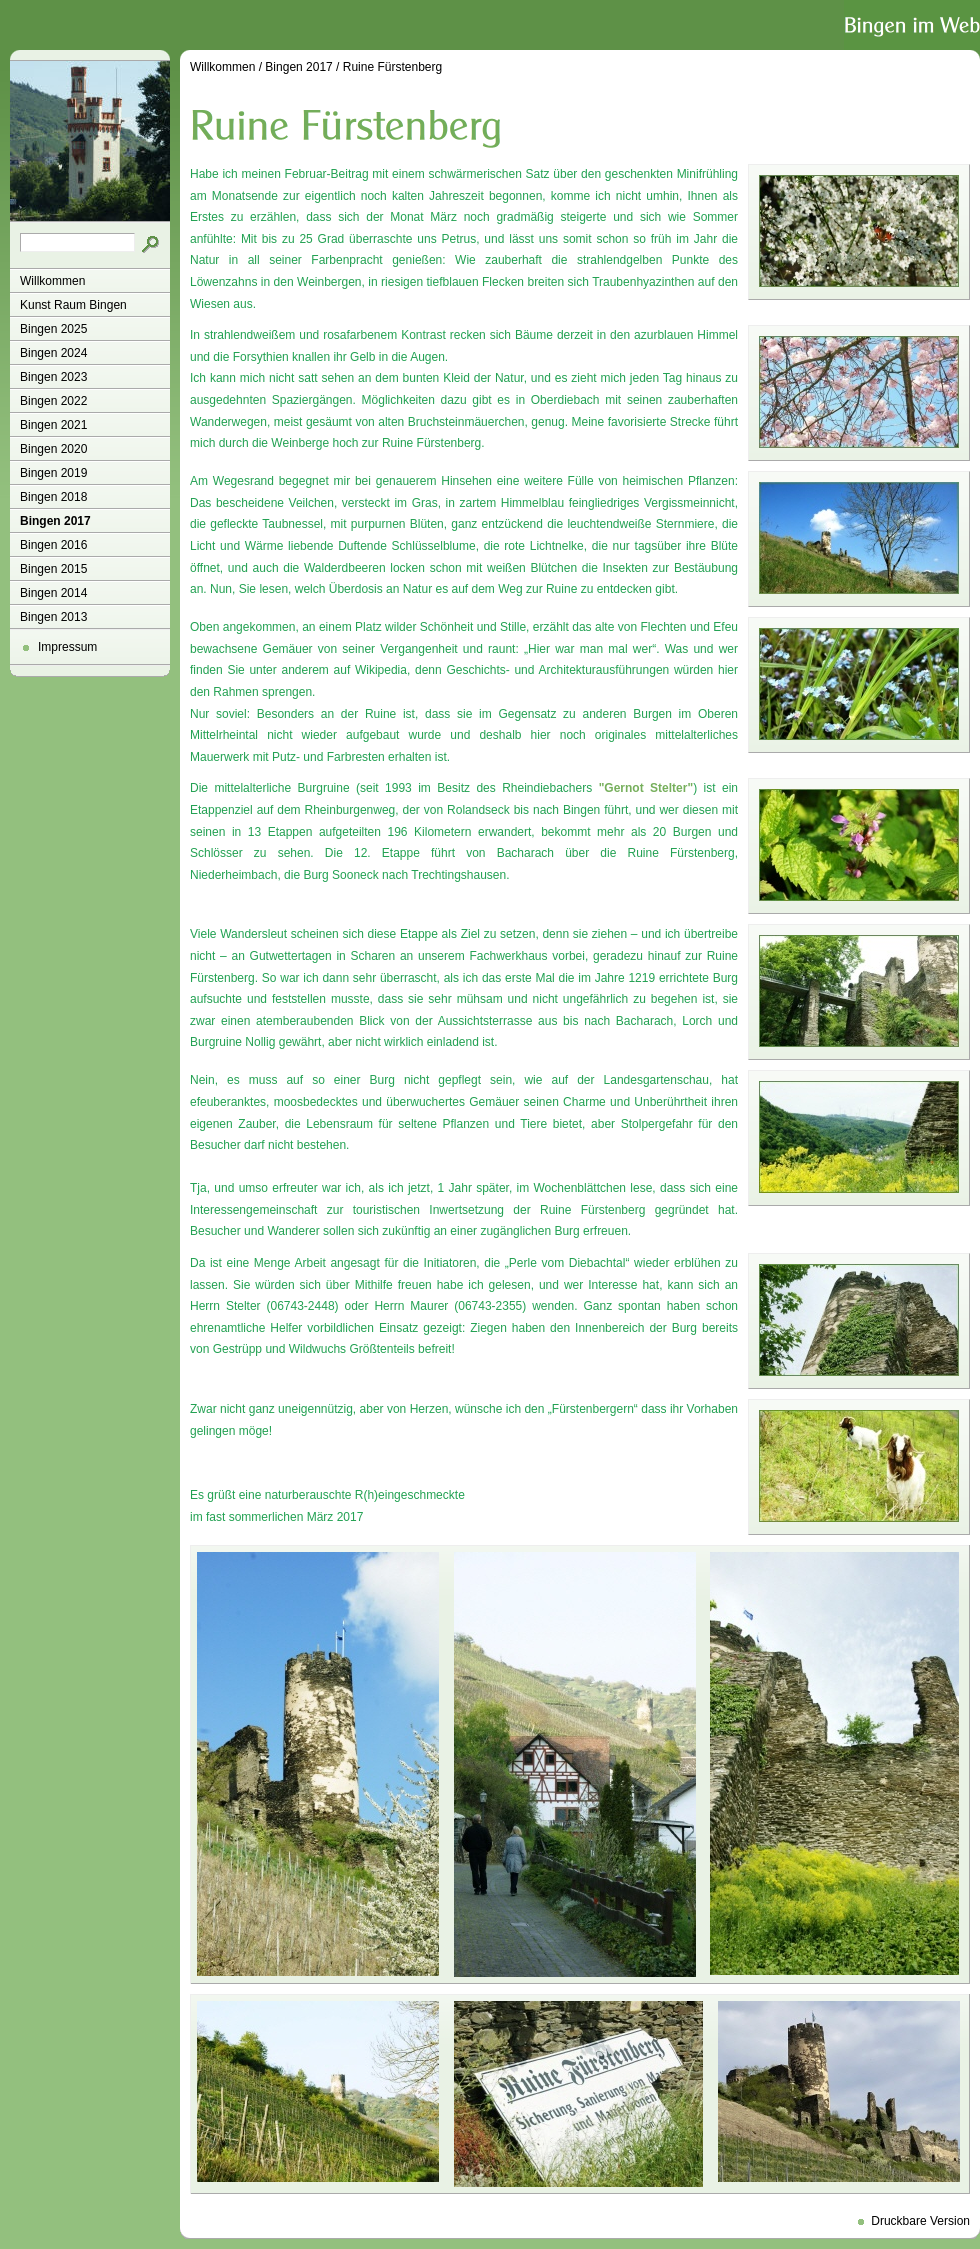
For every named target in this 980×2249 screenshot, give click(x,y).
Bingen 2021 (53, 425)
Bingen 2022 (53, 401)
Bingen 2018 (53, 497)
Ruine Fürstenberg (392, 67)
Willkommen (52, 281)
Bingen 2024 (53, 353)
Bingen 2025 (53, 329)
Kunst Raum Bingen (73, 305)
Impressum (67, 647)
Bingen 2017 (55, 521)
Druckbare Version (920, 2221)
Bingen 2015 (53, 569)
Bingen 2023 (53, 377)
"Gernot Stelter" (646, 788)
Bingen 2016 (53, 545)
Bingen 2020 (53, 449)
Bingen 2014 (53, 593)
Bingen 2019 (53, 473)
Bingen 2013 (53, 617)
